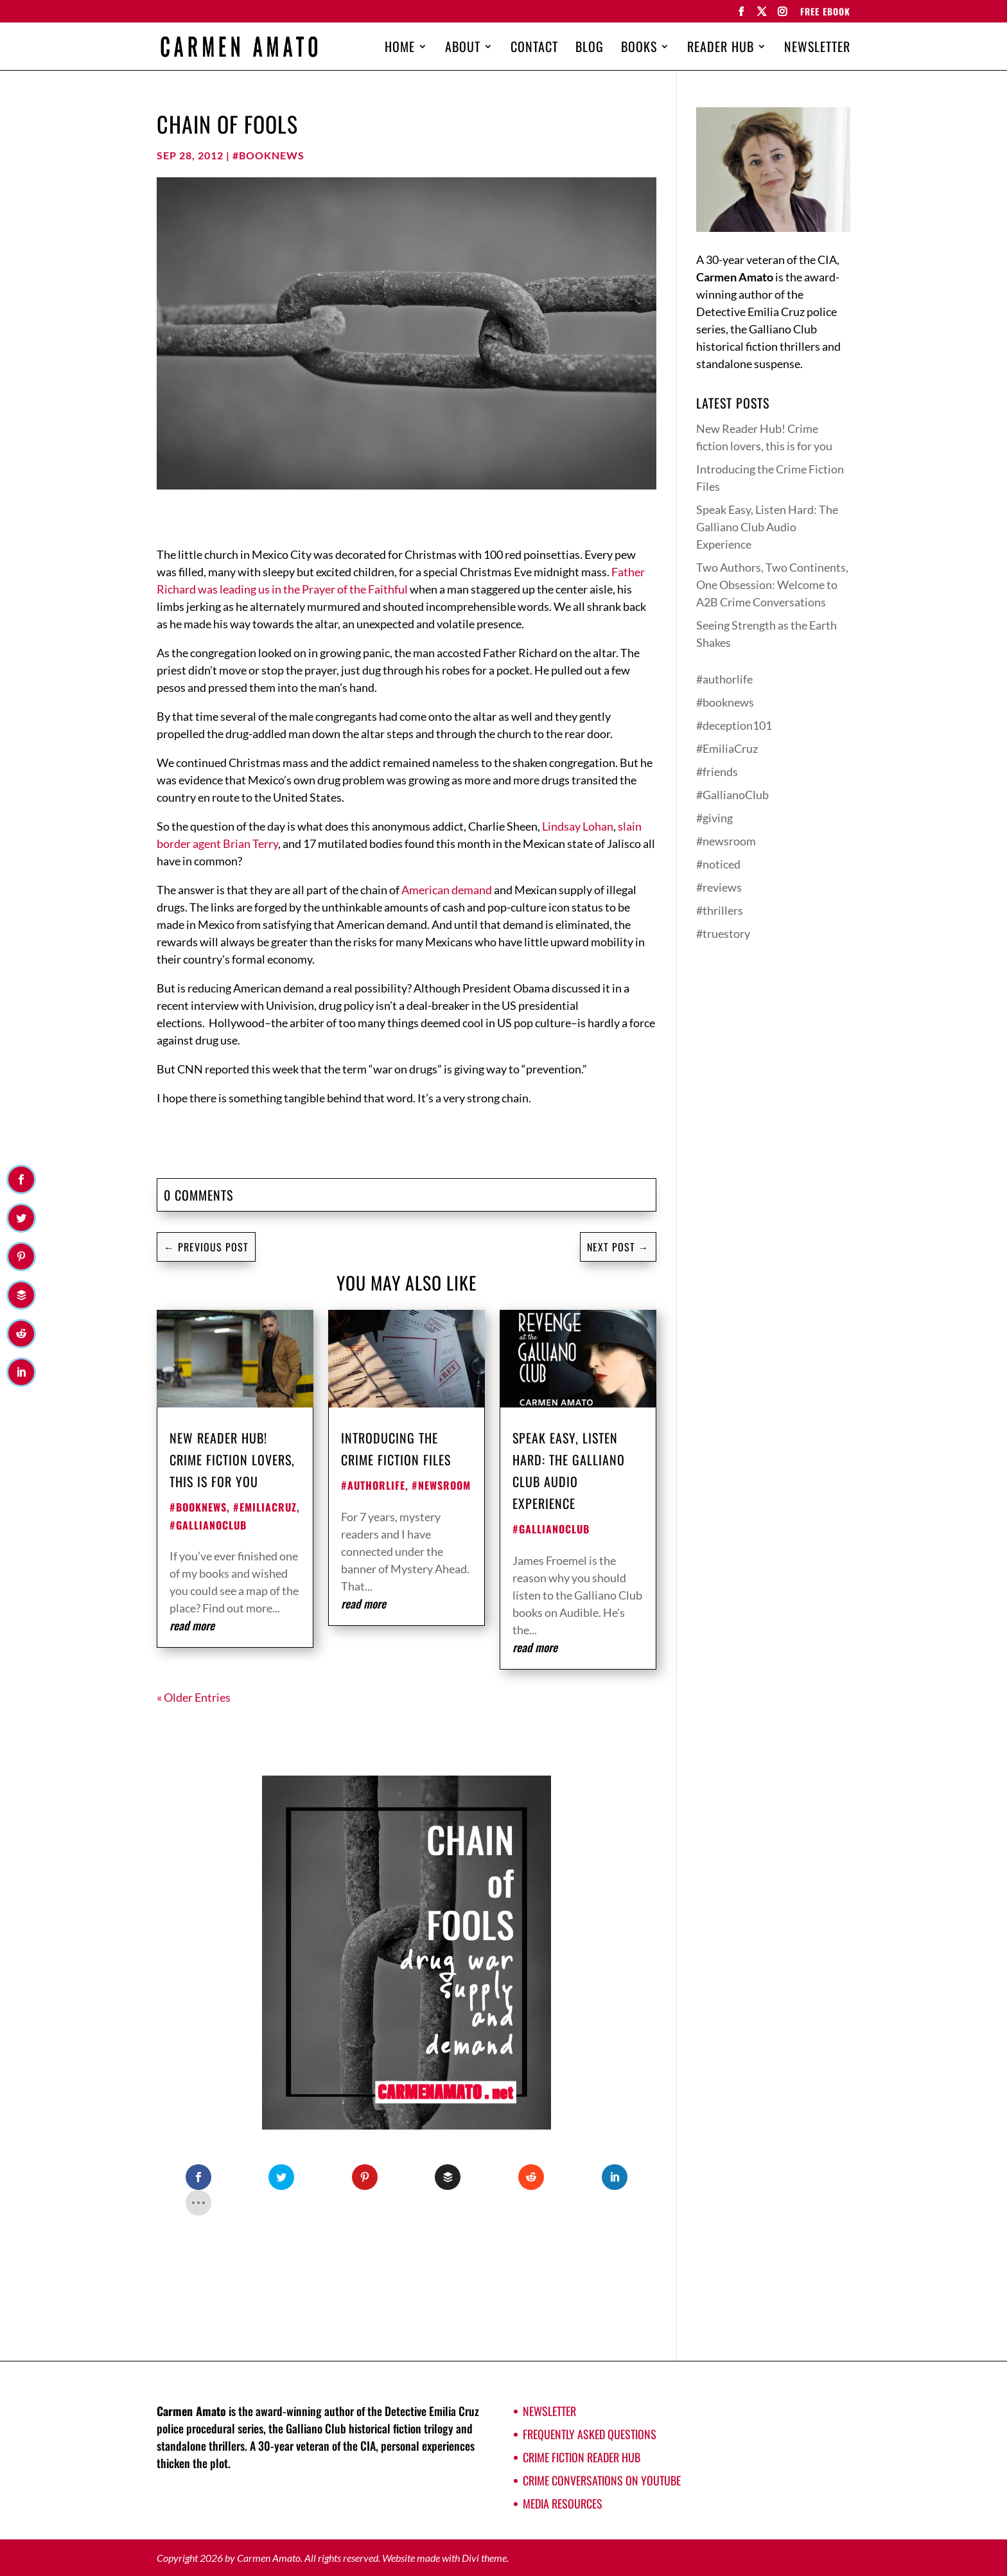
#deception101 (734, 725)
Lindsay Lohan (577, 826)
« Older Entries (194, 1697)
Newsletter (817, 49)
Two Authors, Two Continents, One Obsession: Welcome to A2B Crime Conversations (772, 584)
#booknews (268, 155)
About (462, 49)
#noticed (718, 864)
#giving (714, 818)
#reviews (719, 887)
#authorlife (373, 1485)
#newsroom (441, 1485)
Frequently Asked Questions (589, 2434)
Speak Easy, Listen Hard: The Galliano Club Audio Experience (767, 526)
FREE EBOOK (825, 12)
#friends (717, 771)
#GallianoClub (208, 1525)
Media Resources (562, 2503)
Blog (589, 49)
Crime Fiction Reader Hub (581, 2457)
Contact (534, 49)
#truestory (723, 933)
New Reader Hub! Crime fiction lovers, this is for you (232, 1459)
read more (192, 1625)
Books (639, 49)
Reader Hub (720, 49)
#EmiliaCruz (265, 1507)
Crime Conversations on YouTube (602, 2480)
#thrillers (719, 910)
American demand (447, 890)
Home (400, 49)
